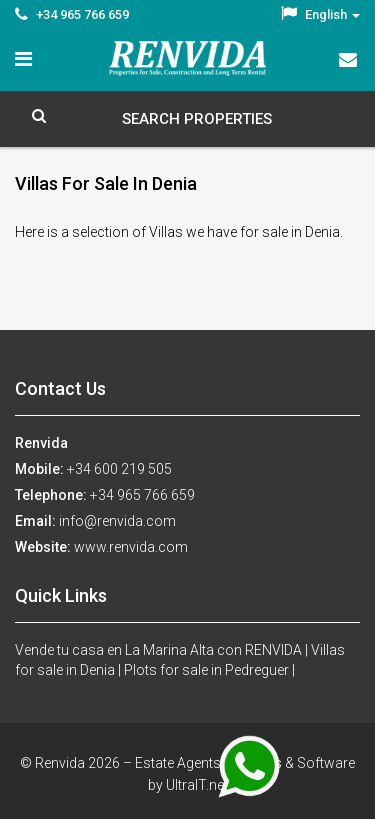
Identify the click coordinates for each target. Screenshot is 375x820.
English (320, 14)
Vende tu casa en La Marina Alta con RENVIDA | (163, 650)
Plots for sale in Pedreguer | (209, 670)
